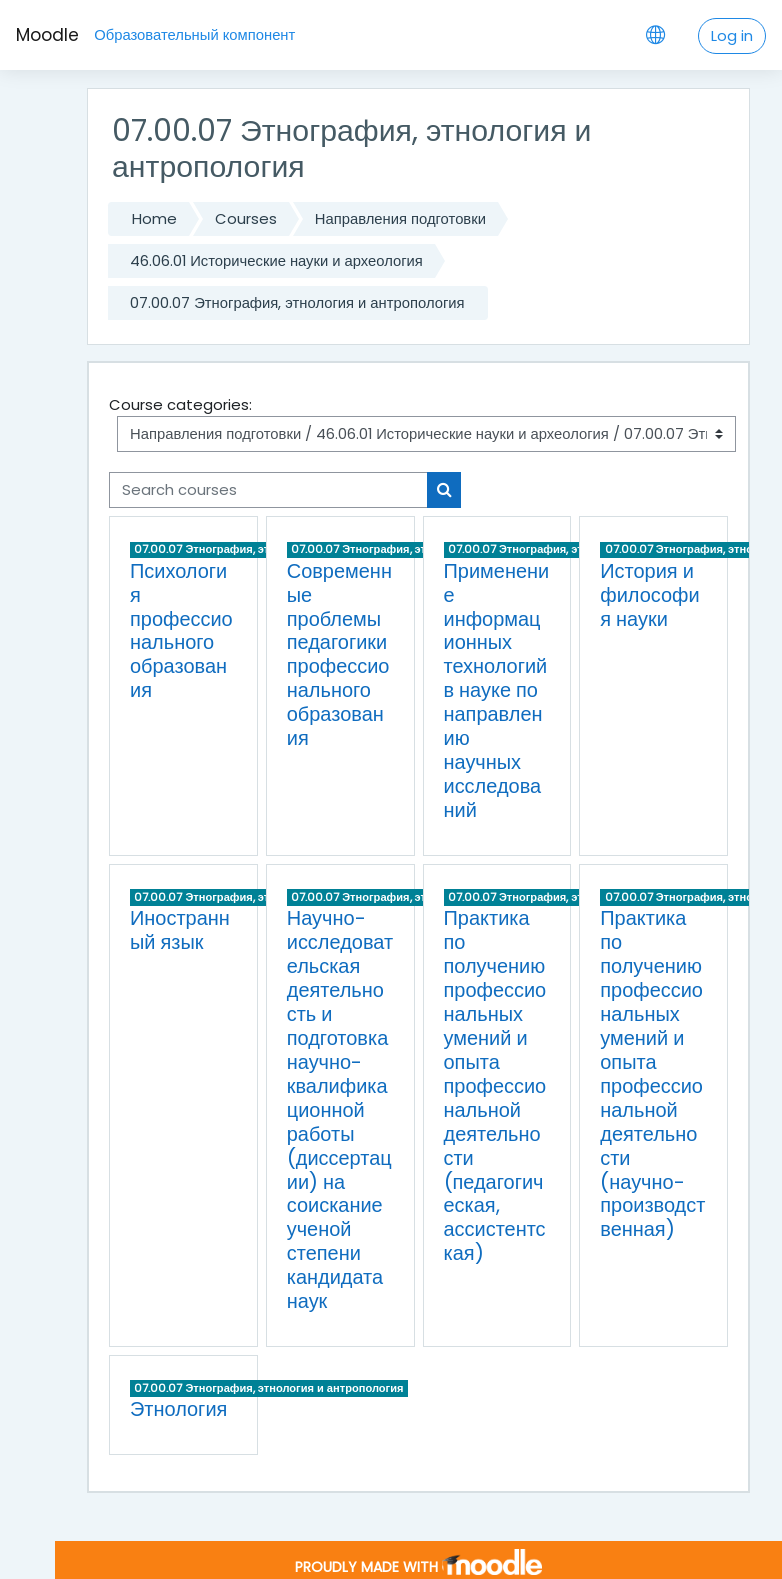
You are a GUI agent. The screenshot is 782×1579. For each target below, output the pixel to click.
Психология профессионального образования (181, 631)
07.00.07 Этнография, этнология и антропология (297, 302)
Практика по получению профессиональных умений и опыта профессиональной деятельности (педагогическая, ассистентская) (495, 1085)
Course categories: (180, 404)
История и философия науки (649, 595)
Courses (246, 218)
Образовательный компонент (194, 34)
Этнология (178, 1409)
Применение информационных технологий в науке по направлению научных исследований (497, 690)
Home (154, 218)
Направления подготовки (400, 218)
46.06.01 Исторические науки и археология (276, 260)
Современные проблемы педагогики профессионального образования (339, 655)
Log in (732, 35)
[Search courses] (268, 490)
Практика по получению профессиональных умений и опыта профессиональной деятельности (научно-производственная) (652, 1073)
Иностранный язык (180, 930)
